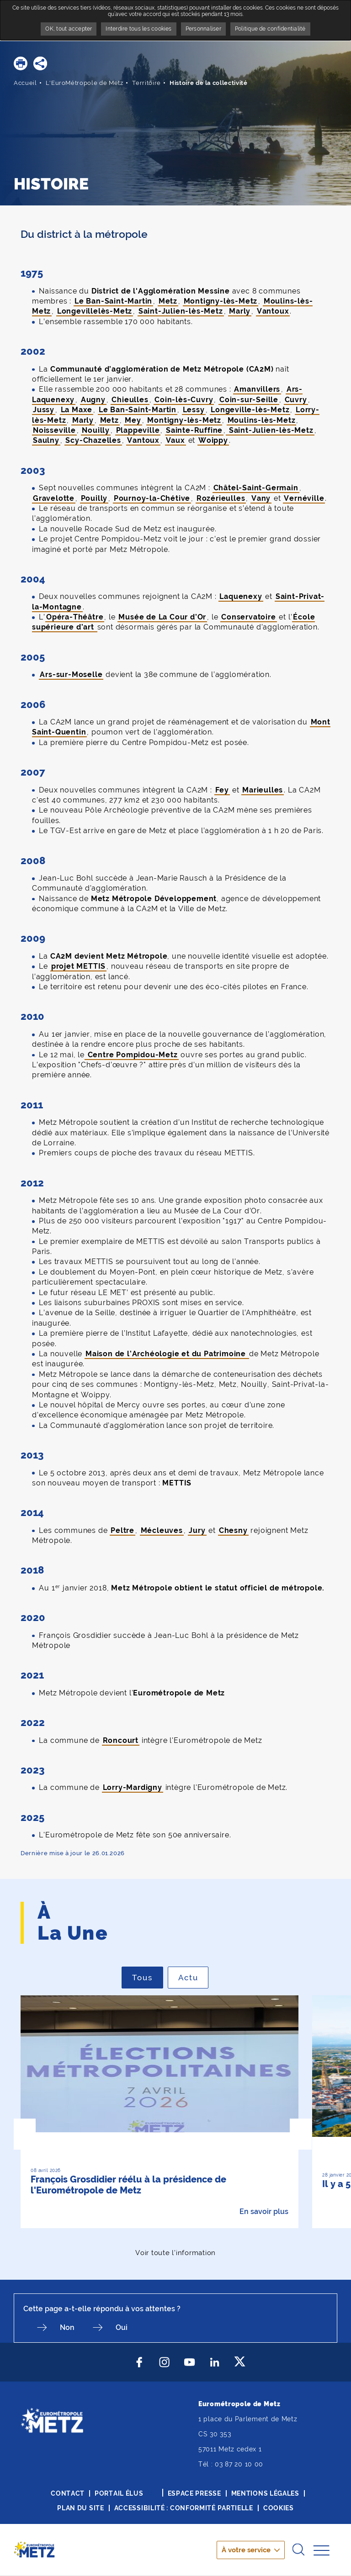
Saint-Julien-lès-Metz (180, 311)
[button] (20, 63)
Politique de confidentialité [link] (270, 29)
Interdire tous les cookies (138, 29)
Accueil (25, 82)
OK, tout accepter (68, 29)
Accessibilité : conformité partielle (183, 2508)
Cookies (278, 2508)
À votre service (246, 2550)
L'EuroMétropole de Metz (84, 82)
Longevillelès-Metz (94, 311)
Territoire (146, 82)
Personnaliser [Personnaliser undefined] (203, 29)
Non (67, 2327)
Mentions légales (265, 2493)
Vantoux (273, 311)
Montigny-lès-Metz (221, 301)
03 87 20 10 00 (239, 2464)
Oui (122, 2327)
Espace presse (194, 2493)
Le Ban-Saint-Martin (113, 301)
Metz (168, 301)
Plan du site (80, 2508)
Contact (68, 2493)
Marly (239, 311)
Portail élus (119, 2493)
